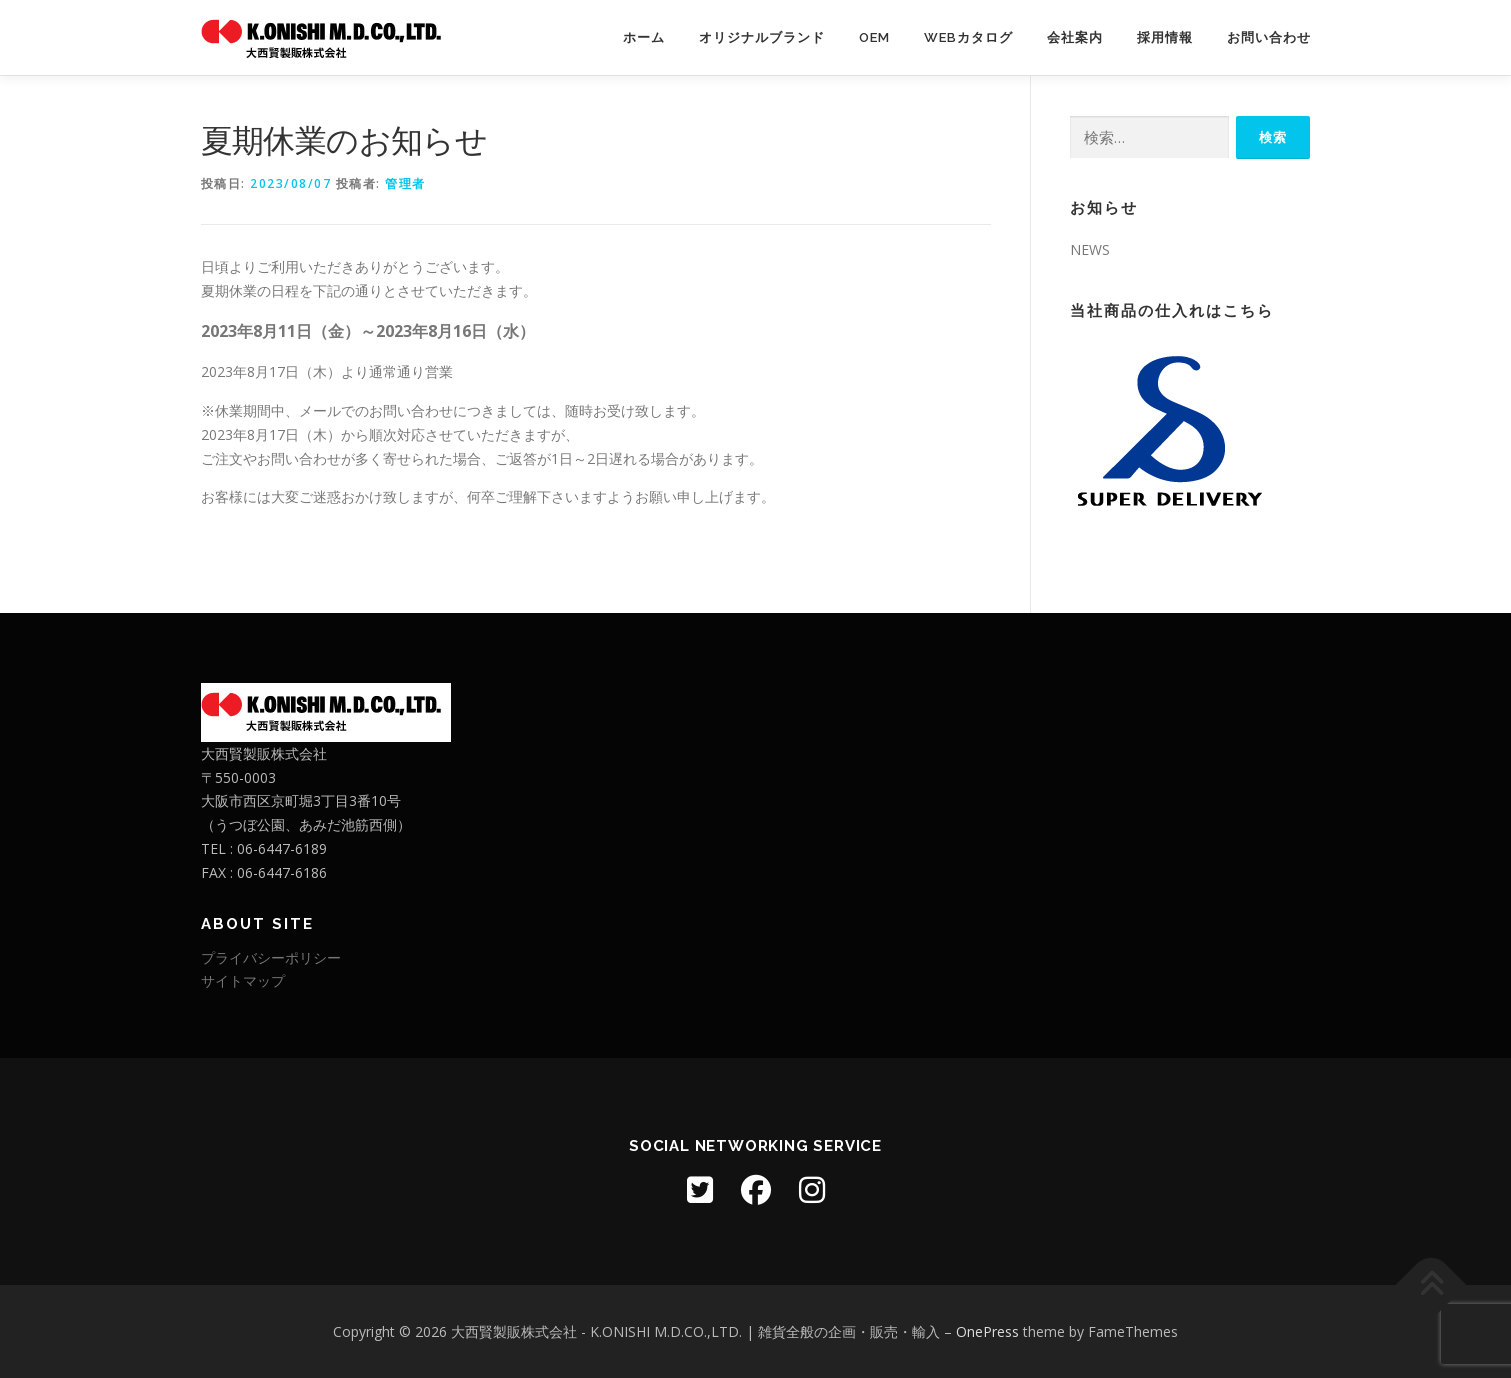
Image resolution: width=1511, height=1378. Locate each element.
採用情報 (1165, 37)
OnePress (987, 1331)
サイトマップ (243, 980)
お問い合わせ (1269, 37)
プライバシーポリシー (271, 957)
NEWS (1090, 249)
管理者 (405, 183)
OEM (874, 37)
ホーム (644, 37)
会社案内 (1075, 37)
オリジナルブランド (762, 37)
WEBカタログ (968, 37)
